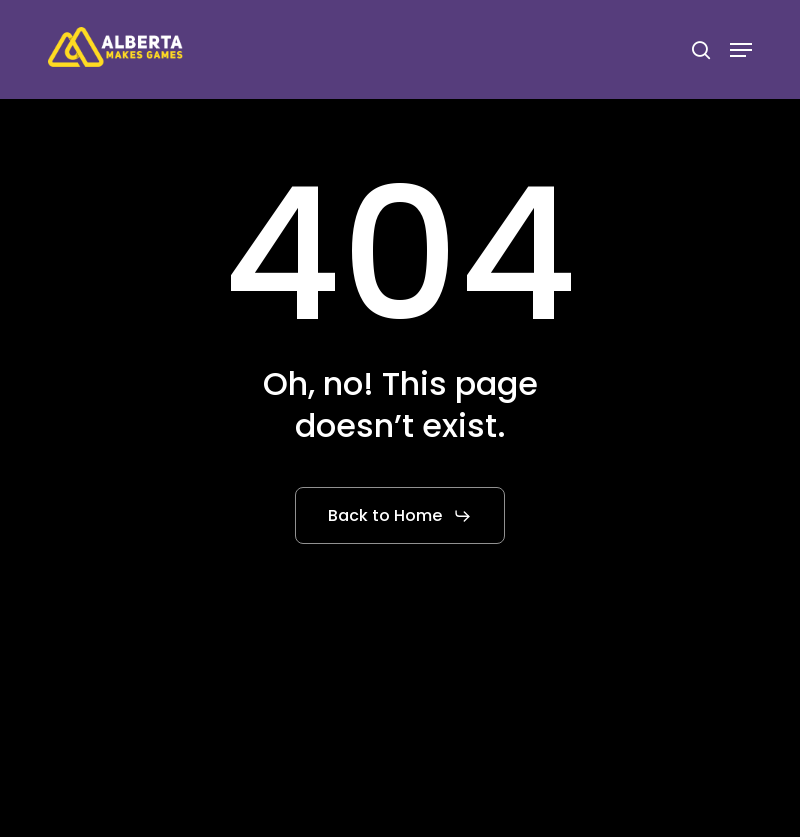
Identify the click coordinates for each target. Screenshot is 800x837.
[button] (741, 50)
